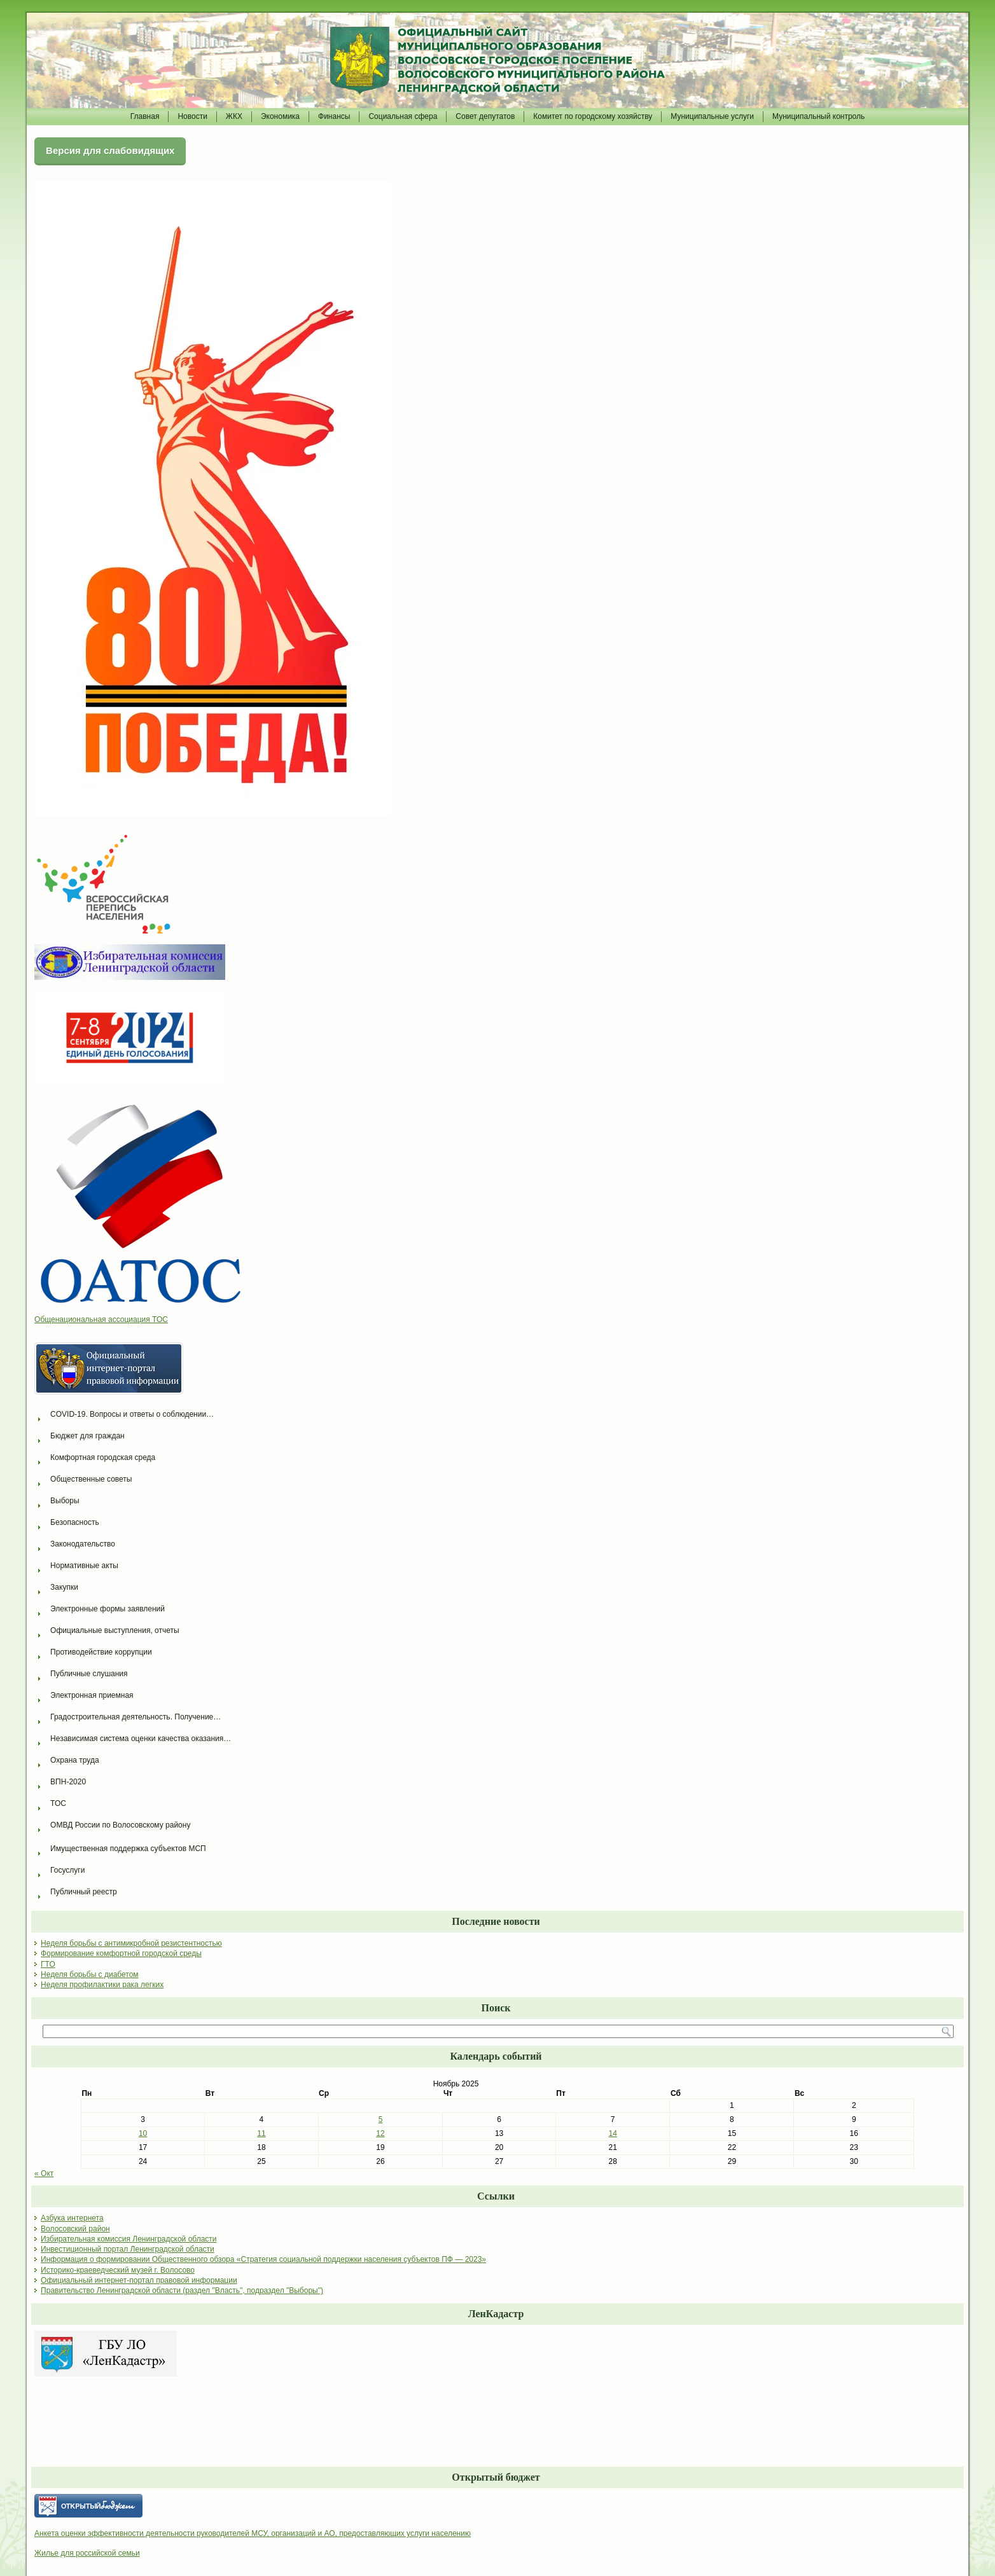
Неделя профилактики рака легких (102, 1984)
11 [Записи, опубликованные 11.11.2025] (261, 2133)
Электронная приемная (92, 1695)
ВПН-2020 (68, 1781)
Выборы (64, 1500)
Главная (145, 116)
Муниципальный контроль (818, 116)
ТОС (58, 1803)
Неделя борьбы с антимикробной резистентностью (131, 1943)
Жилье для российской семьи (87, 2553)
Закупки (64, 1587)
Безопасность (74, 1522)
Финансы (334, 116)
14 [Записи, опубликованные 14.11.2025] (612, 2133)
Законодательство (82, 1543)
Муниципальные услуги (712, 116)
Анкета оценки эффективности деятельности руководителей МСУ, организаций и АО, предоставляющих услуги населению (252, 2533)
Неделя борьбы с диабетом (90, 1974)
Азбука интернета (72, 2218)
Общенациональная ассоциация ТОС (101, 1319)
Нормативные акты (84, 1565)
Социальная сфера (402, 116)
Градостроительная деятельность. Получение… (135, 1716)
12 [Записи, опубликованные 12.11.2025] (380, 2133)
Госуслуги (67, 1870)
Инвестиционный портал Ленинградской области (127, 2249)
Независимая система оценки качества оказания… (140, 1738)
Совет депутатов (485, 116)
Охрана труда (74, 1760)
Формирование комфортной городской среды (121, 1953)
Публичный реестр (83, 1891)
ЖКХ (234, 116)
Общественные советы (91, 1479)
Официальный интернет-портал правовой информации (139, 2280)
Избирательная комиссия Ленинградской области (128, 2239)
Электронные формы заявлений (107, 1608)
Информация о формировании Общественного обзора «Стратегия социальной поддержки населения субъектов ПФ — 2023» (263, 2259)
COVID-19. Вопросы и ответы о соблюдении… (132, 1414)
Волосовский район (75, 2228)
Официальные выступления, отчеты (114, 1630)
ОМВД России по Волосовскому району (120, 1825)
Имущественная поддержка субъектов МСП (128, 1848)
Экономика (280, 116)
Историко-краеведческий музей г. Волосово (118, 2270)
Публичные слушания (88, 1673)
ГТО (48, 1964)
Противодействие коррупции (101, 1652)
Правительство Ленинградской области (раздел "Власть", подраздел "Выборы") (182, 2290)
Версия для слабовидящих (110, 150)
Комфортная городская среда (102, 1457)
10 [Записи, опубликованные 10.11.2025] (143, 2133)
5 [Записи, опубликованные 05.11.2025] (381, 2119)
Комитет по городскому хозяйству (592, 116)
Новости (192, 116)
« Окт (43, 2173)
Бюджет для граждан (87, 1435)
